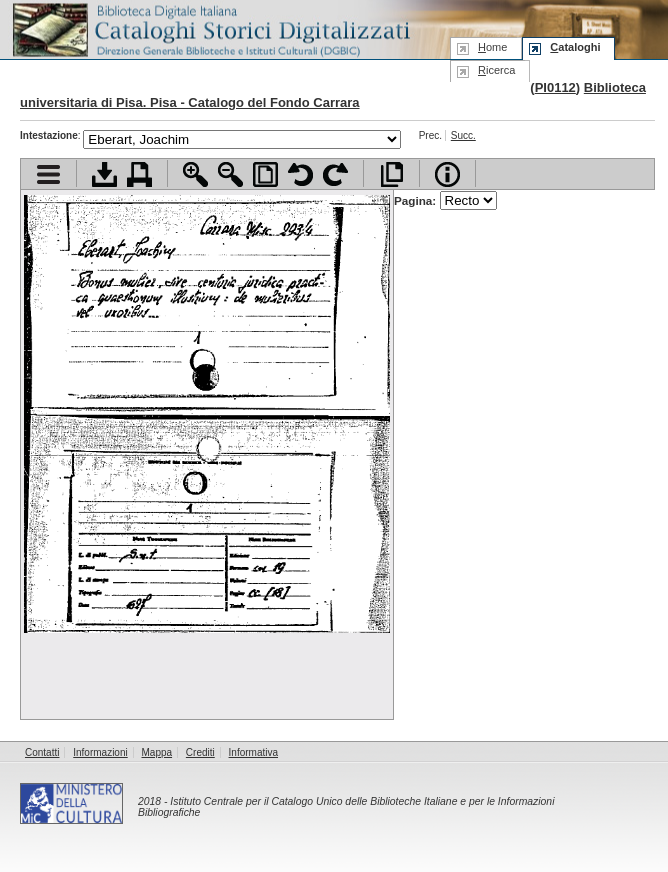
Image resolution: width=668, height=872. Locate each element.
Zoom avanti (195, 174)
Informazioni (100, 752)
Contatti (42, 752)
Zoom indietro (230, 174)
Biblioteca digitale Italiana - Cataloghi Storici (210, 28)
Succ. (463, 135)
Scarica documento (104, 174)
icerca (496, 70)
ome (492, 47)
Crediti (200, 752)
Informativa (253, 752)
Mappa (157, 752)
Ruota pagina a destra (335, 174)
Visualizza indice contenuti (48, 174)
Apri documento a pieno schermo (391, 174)
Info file (447, 174)
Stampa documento (139, 174)
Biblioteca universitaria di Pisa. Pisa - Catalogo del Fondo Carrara (333, 95)
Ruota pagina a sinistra (300, 174)
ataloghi (575, 47)
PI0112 (555, 87)
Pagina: (445, 200)
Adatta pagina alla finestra (265, 174)
